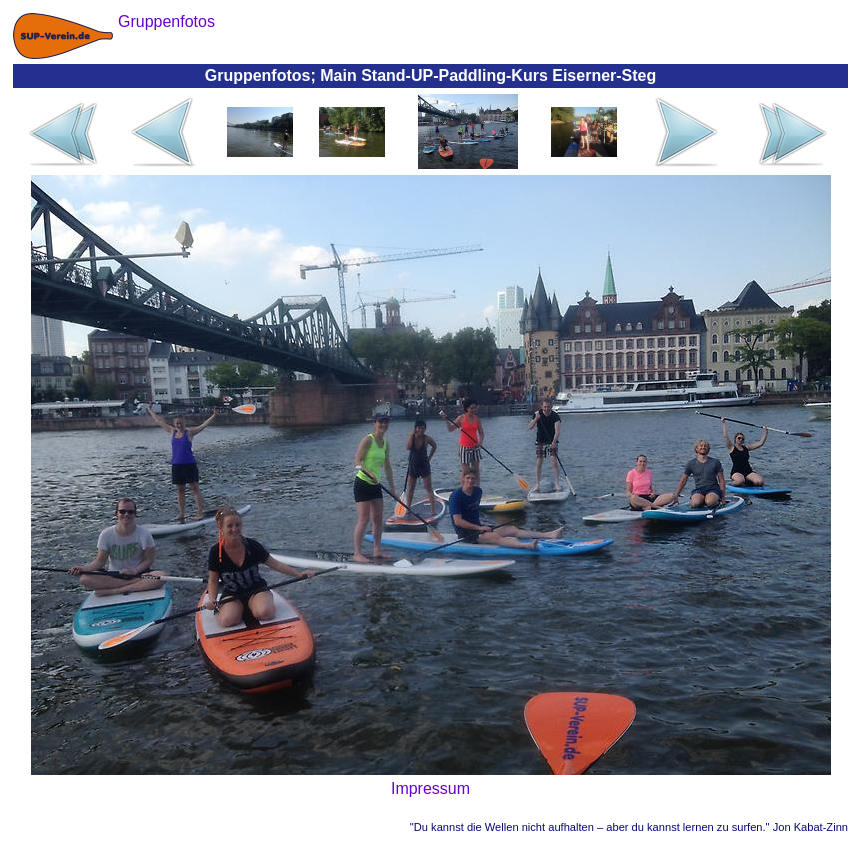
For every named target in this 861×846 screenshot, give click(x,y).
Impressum (430, 788)
